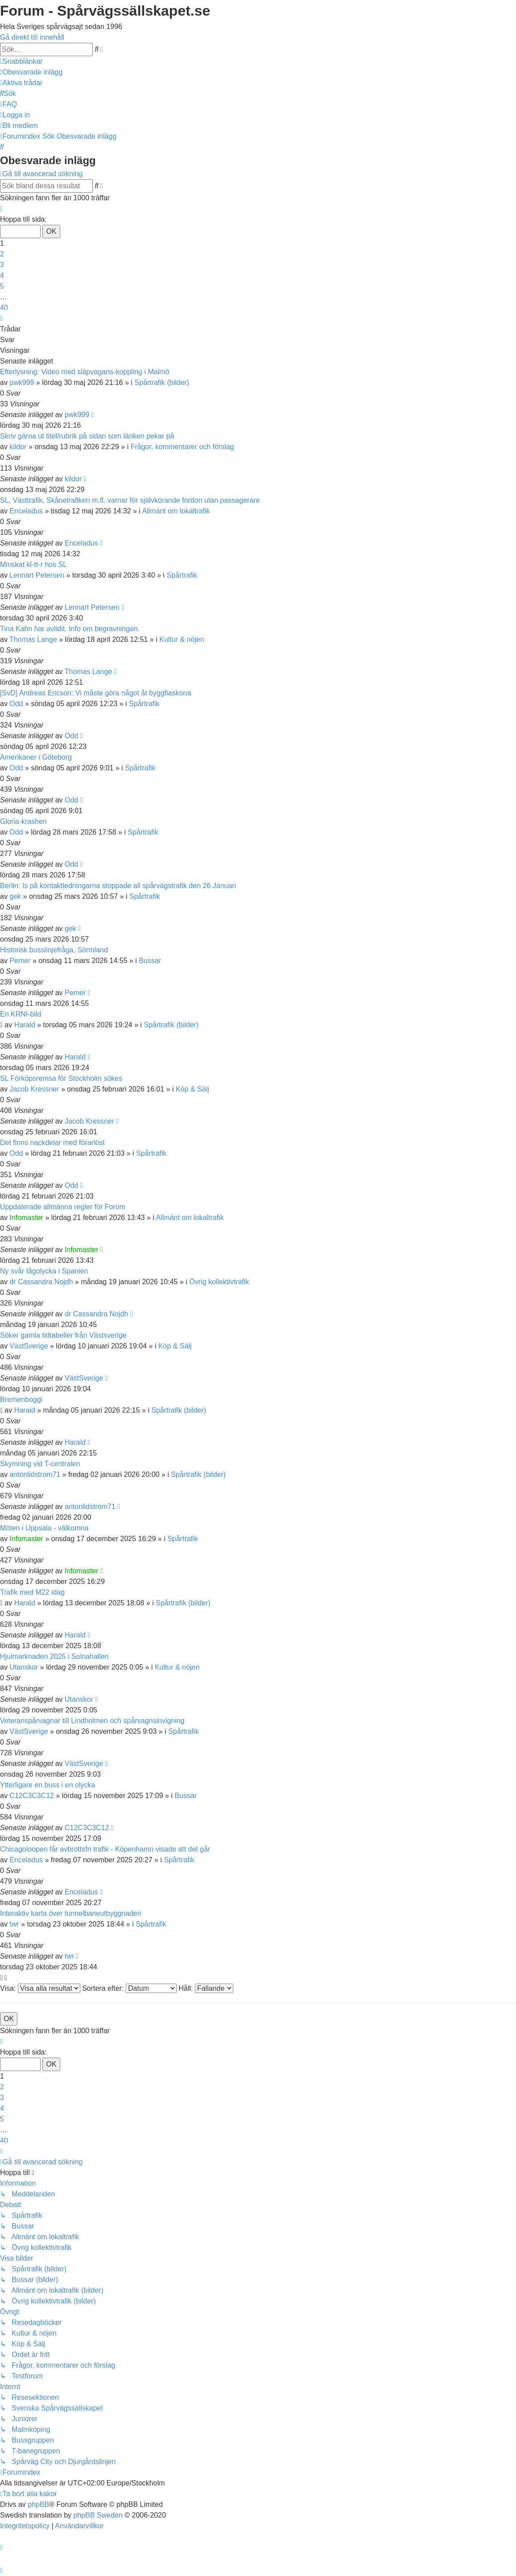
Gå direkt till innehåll (32, 37)
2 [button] (2, 254)
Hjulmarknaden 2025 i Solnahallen (54, 1656)
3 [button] (2, 265)
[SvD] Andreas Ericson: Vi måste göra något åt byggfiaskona (95, 693)
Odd (16, 703)
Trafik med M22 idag (32, 1592)
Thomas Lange (33, 639)
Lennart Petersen (36, 575)
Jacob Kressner (34, 1089)
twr (14, 1924)
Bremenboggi (21, 1399)
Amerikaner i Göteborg (36, 757)
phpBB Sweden (98, 2515)
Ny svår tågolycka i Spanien (44, 1271)
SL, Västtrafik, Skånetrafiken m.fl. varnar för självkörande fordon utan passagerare (130, 500)
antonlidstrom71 (34, 1474)
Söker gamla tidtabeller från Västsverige (63, 1335)
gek (15, 896)
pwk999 (21, 382)
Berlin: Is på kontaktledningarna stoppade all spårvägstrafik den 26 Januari (118, 885)
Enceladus (26, 511)
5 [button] (2, 286)
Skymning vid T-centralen (40, 1464)
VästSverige (28, 1346)
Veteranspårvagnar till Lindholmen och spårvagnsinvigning (92, 1720)
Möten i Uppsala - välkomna (44, 1528)
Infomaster (26, 1217)
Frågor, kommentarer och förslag (182, 447)
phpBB (38, 2504)
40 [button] (4, 307)
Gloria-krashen (23, 821)
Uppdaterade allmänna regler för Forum (62, 1207)
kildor (17, 447)
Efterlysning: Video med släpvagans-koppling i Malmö (84, 372)
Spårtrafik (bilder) (162, 382)
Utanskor (23, 1667)
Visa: (40, 1988)
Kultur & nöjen (181, 639)
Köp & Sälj (192, 1089)
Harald (24, 1025)
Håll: (205, 1988)
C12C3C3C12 (31, 1795)
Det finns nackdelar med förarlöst (52, 1142)
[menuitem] (31, 72)
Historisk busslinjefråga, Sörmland (54, 950)
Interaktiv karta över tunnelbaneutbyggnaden (70, 1913)
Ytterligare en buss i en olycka (47, 1785)
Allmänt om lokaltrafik (176, 511)
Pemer (19, 960)
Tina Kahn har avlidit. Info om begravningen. (70, 629)
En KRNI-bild (20, 1014)
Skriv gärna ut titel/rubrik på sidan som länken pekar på (87, 436)
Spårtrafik (182, 575)
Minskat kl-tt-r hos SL (33, 564)
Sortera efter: (129, 1988)
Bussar (150, 960)
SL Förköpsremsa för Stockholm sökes (61, 1078)
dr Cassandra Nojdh (41, 1282)
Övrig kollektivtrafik (219, 1282)
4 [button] (2, 275)
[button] (1, 208)
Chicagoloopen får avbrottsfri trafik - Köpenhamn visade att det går (105, 1849)
